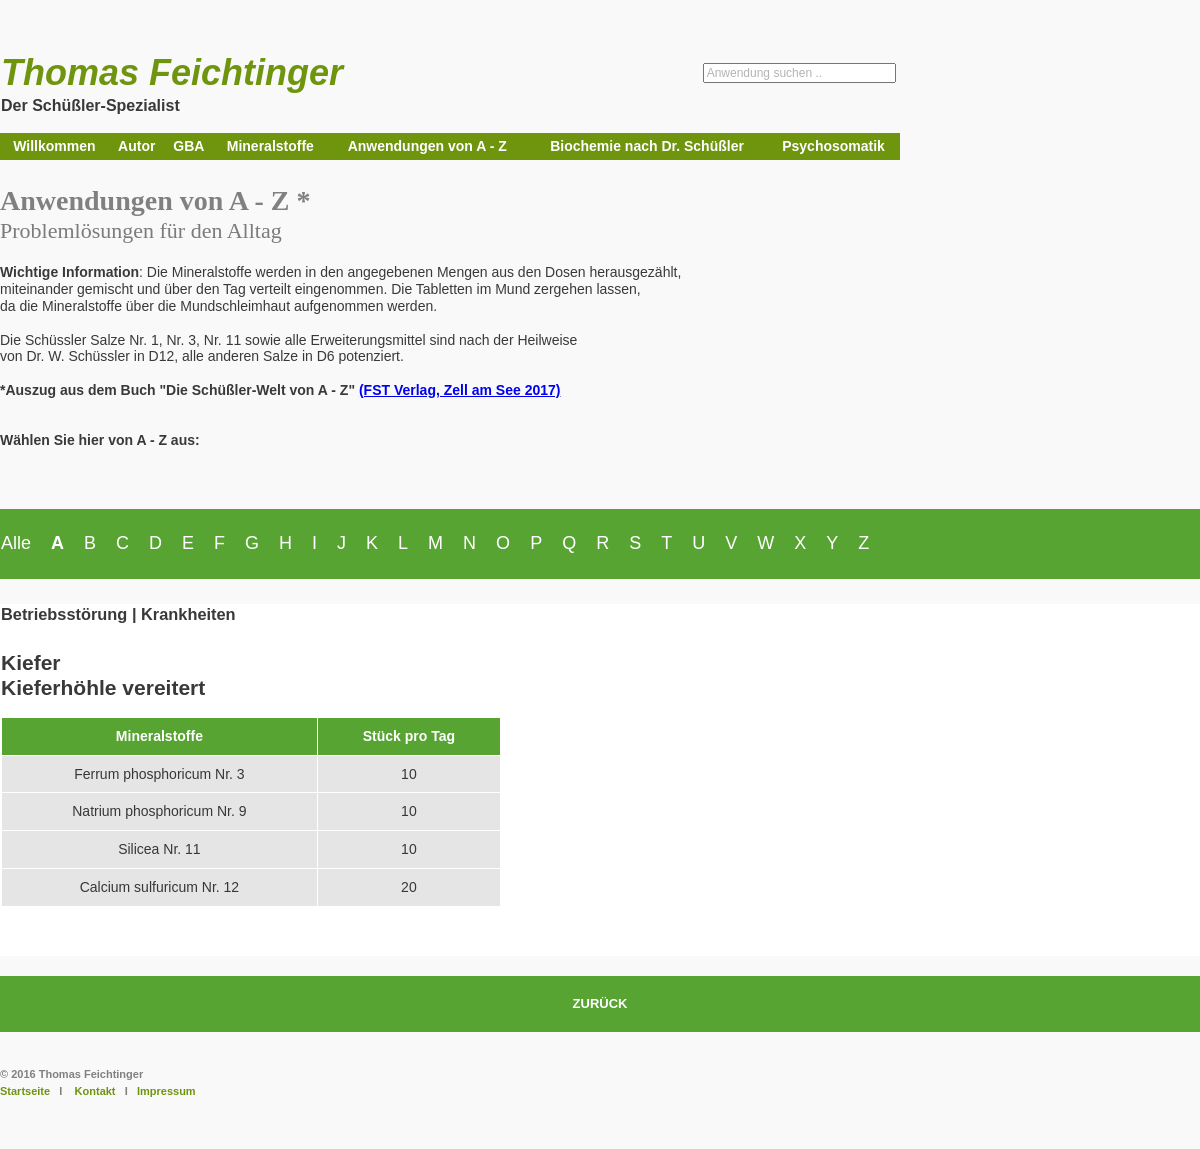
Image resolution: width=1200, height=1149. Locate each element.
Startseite (25, 1091)
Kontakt (95, 1091)
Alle (16, 543)
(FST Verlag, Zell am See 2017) (460, 390)
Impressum (166, 1091)
